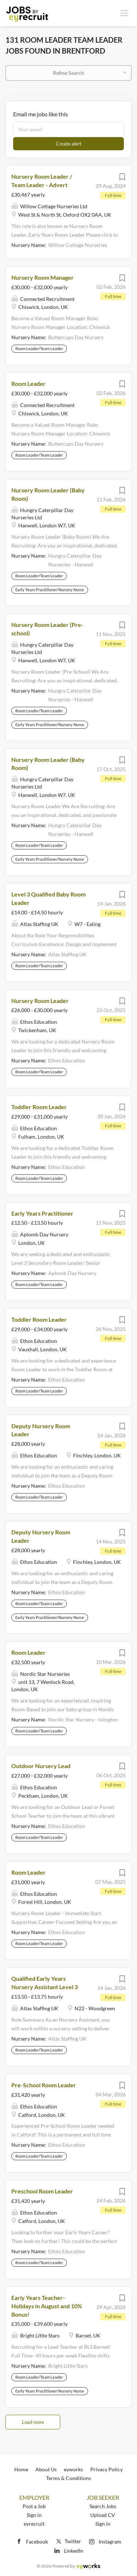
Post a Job (34, 2506)
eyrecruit (34, 2524)
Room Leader (28, 383)
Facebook (37, 2541)
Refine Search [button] (68, 73)
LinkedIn (73, 2551)
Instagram (110, 2541)
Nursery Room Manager (42, 277)
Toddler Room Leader (39, 1106)
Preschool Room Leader (42, 2191)
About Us (46, 2469)
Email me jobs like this (40, 114)
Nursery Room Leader (40, 1000)
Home (21, 2469)
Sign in (34, 2515)
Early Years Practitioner (42, 1213)
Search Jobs (103, 2506)
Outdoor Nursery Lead (41, 1765)
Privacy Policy (106, 2469)
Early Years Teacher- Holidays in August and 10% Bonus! (46, 2306)
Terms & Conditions (68, 2478)
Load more (33, 2422)
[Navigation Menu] (124, 12)
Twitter (68, 2541)
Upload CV (102, 2515)
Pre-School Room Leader (43, 2084)
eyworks (73, 2469)
